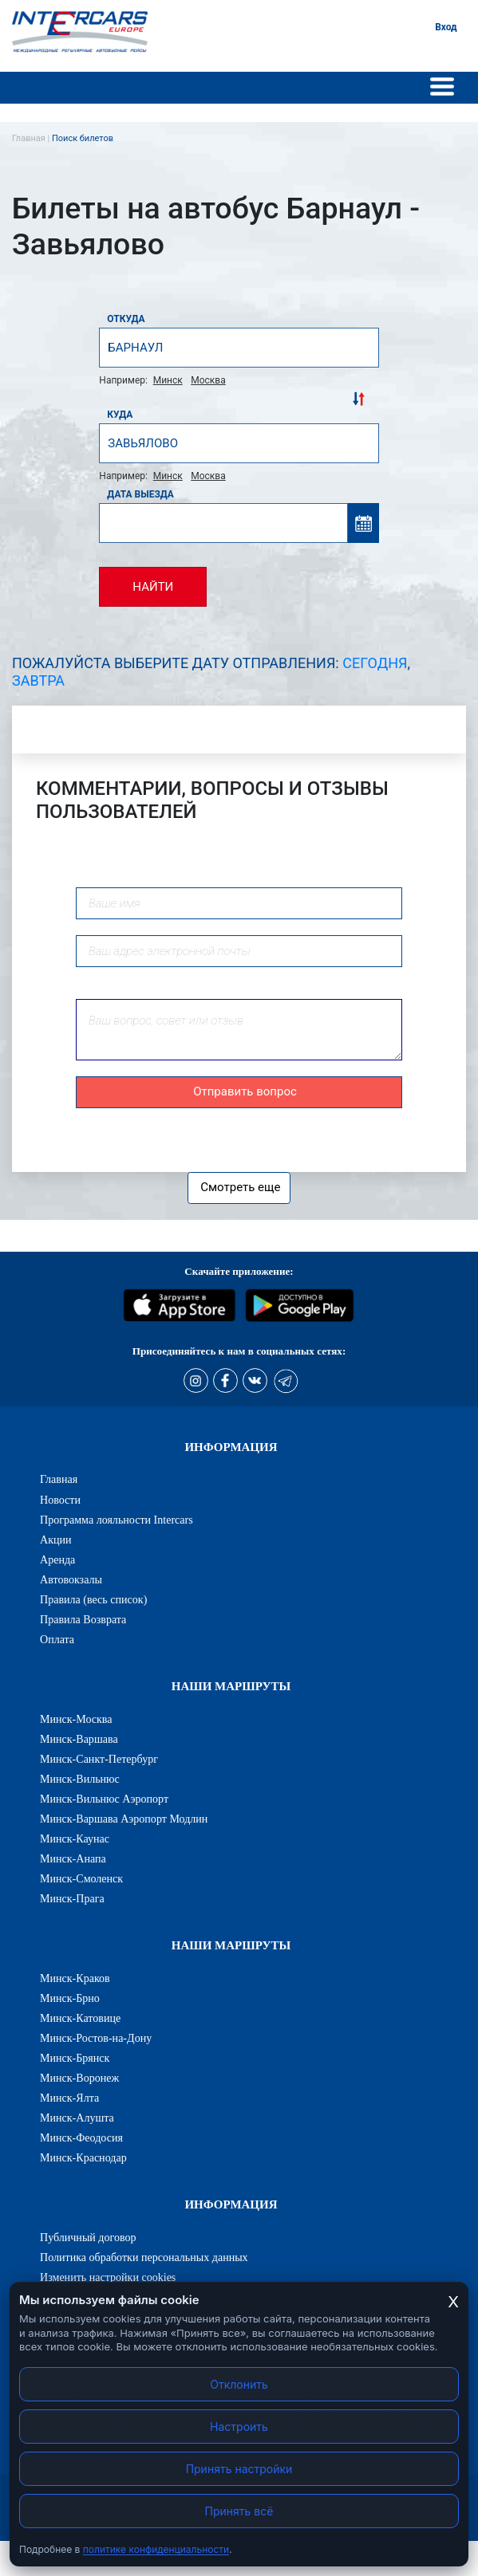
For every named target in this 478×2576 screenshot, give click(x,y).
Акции (56, 1539)
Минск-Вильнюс (80, 1778)
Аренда (57, 1559)
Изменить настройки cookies (108, 2277)
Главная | (32, 138)
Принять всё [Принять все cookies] (239, 2511)
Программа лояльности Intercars (116, 1519)
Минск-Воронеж (79, 2077)
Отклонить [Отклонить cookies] (239, 2384)
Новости (60, 1499)
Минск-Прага (72, 1898)
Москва (208, 380)
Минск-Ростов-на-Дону (96, 2037)
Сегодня (374, 663)
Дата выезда (140, 494)
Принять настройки (239, 2469)
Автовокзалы (71, 1579)
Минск (168, 380)
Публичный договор (88, 2237)
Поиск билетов (82, 138)
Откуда (125, 318)
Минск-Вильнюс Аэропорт (104, 1798)
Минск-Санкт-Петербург (99, 1758)
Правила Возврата (83, 1619)
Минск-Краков (75, 1978)
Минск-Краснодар (83, 2157)
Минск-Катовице (80, 2017)
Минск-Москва (76, 1719)
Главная (58, 1479)
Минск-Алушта (77, 2117)
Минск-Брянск (74, 2057)
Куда (119, 414)
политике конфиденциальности (156, 2549)
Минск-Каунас (74, 1838)
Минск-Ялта (69, 2097)
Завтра (38, 680)
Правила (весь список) (93, 1599)
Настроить (239, 2426)
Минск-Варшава (79, 1738)
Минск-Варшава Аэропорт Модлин (123, 1818)
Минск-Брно (70, 1998)
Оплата (57, 1639)
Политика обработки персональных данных (144, 2257)
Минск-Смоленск (81, 1878)
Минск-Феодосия (81, 2137)
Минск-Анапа (73, 1858)
